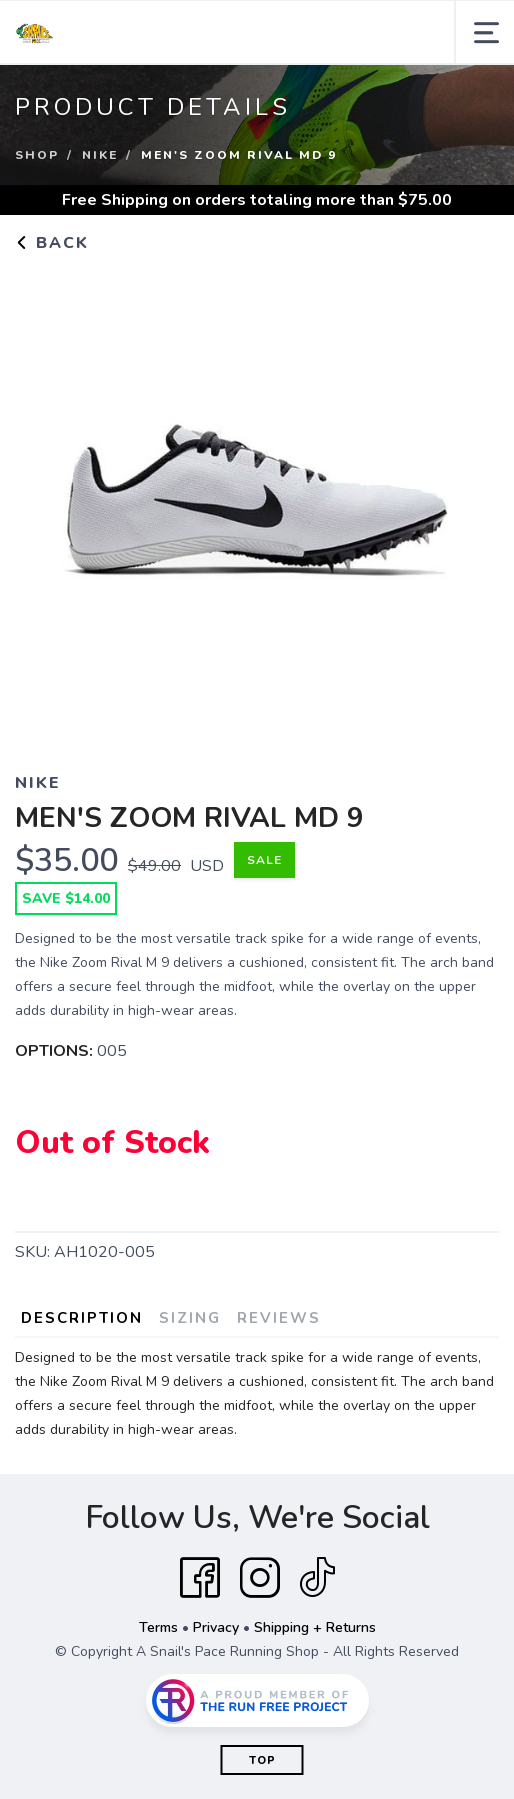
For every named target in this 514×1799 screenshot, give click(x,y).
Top (262, 1760)
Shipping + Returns (315, 1627)
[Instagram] (260, 1578)
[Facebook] (200, 1578)
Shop (37, 155)
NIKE (100, 155)
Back (52, 243)
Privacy (216, 1627)
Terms (158, 1627)
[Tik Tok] (317, 1578)
